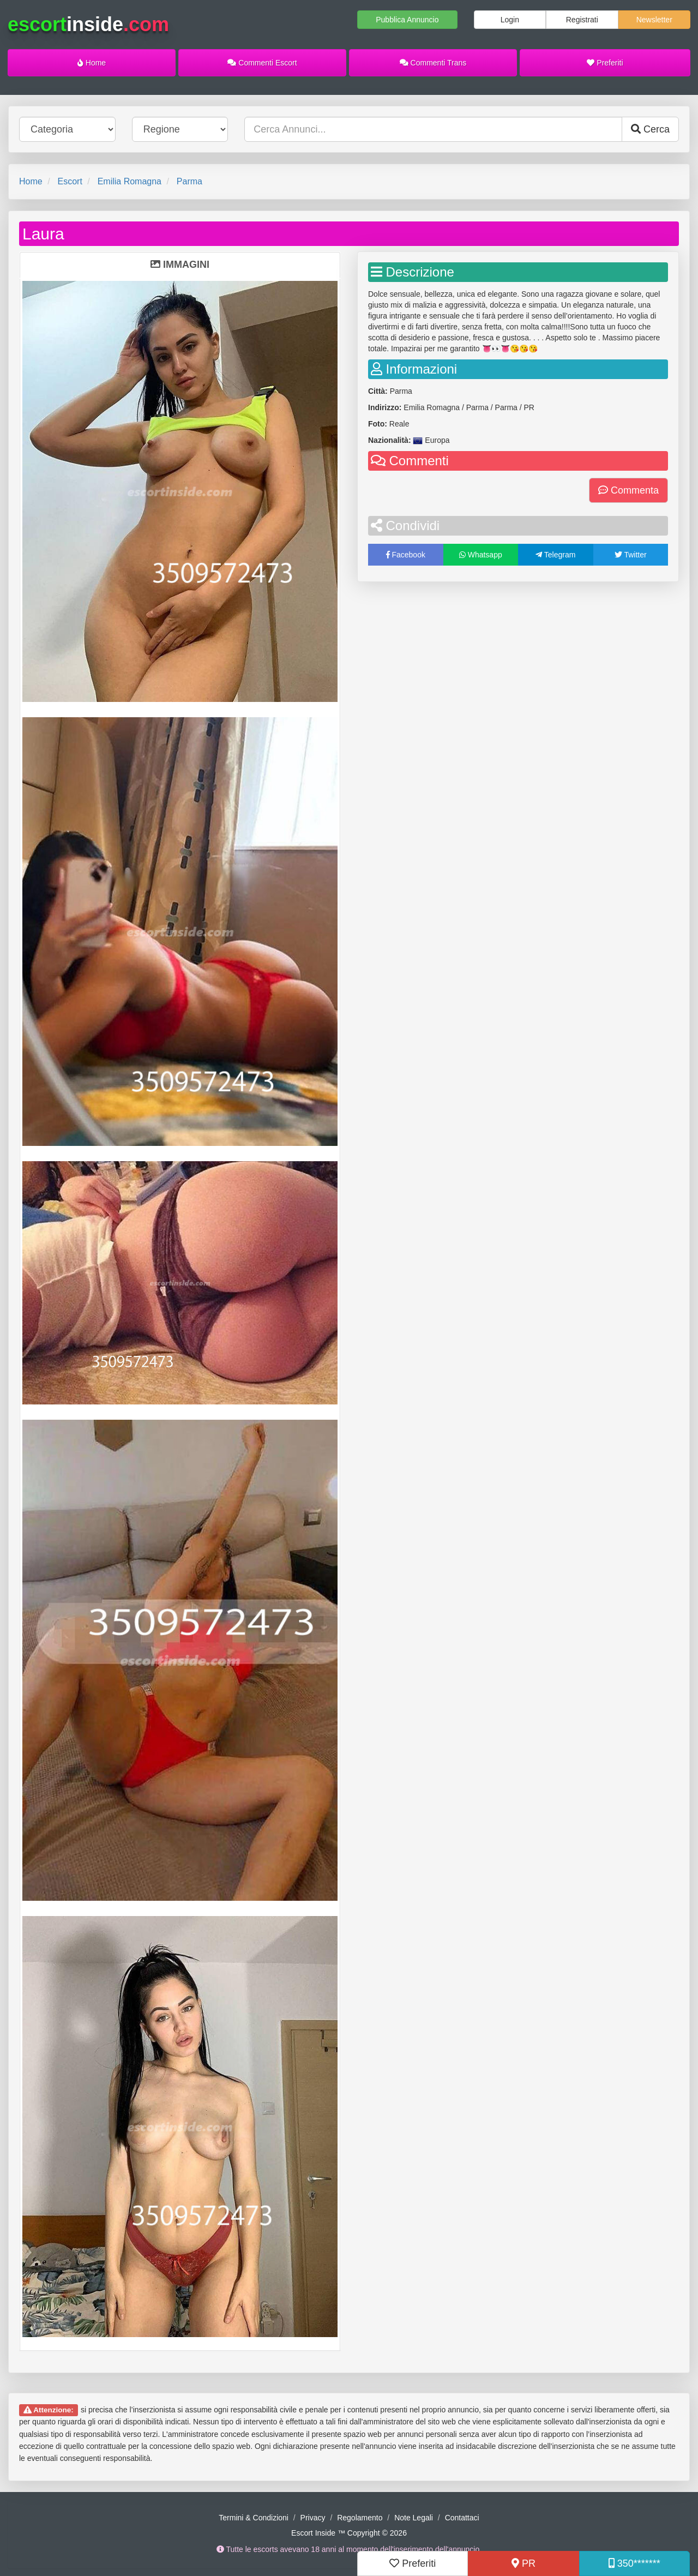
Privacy (313, 2517)
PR (523, 2563)
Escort (69, 181)
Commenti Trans (433, 62)
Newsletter (654, 19)
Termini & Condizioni (253, 2517)
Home (91, 62)
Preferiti (605, 62)
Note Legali (413, 2517)
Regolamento (359, 2517)
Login (510, 19)
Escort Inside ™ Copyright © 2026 (349, 2533)
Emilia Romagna (129, 181)
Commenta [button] (628, 490)
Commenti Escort (262, 62)
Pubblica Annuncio (407, 19)
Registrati (582, 19)
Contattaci (462, 2517)
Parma (189, 181)
